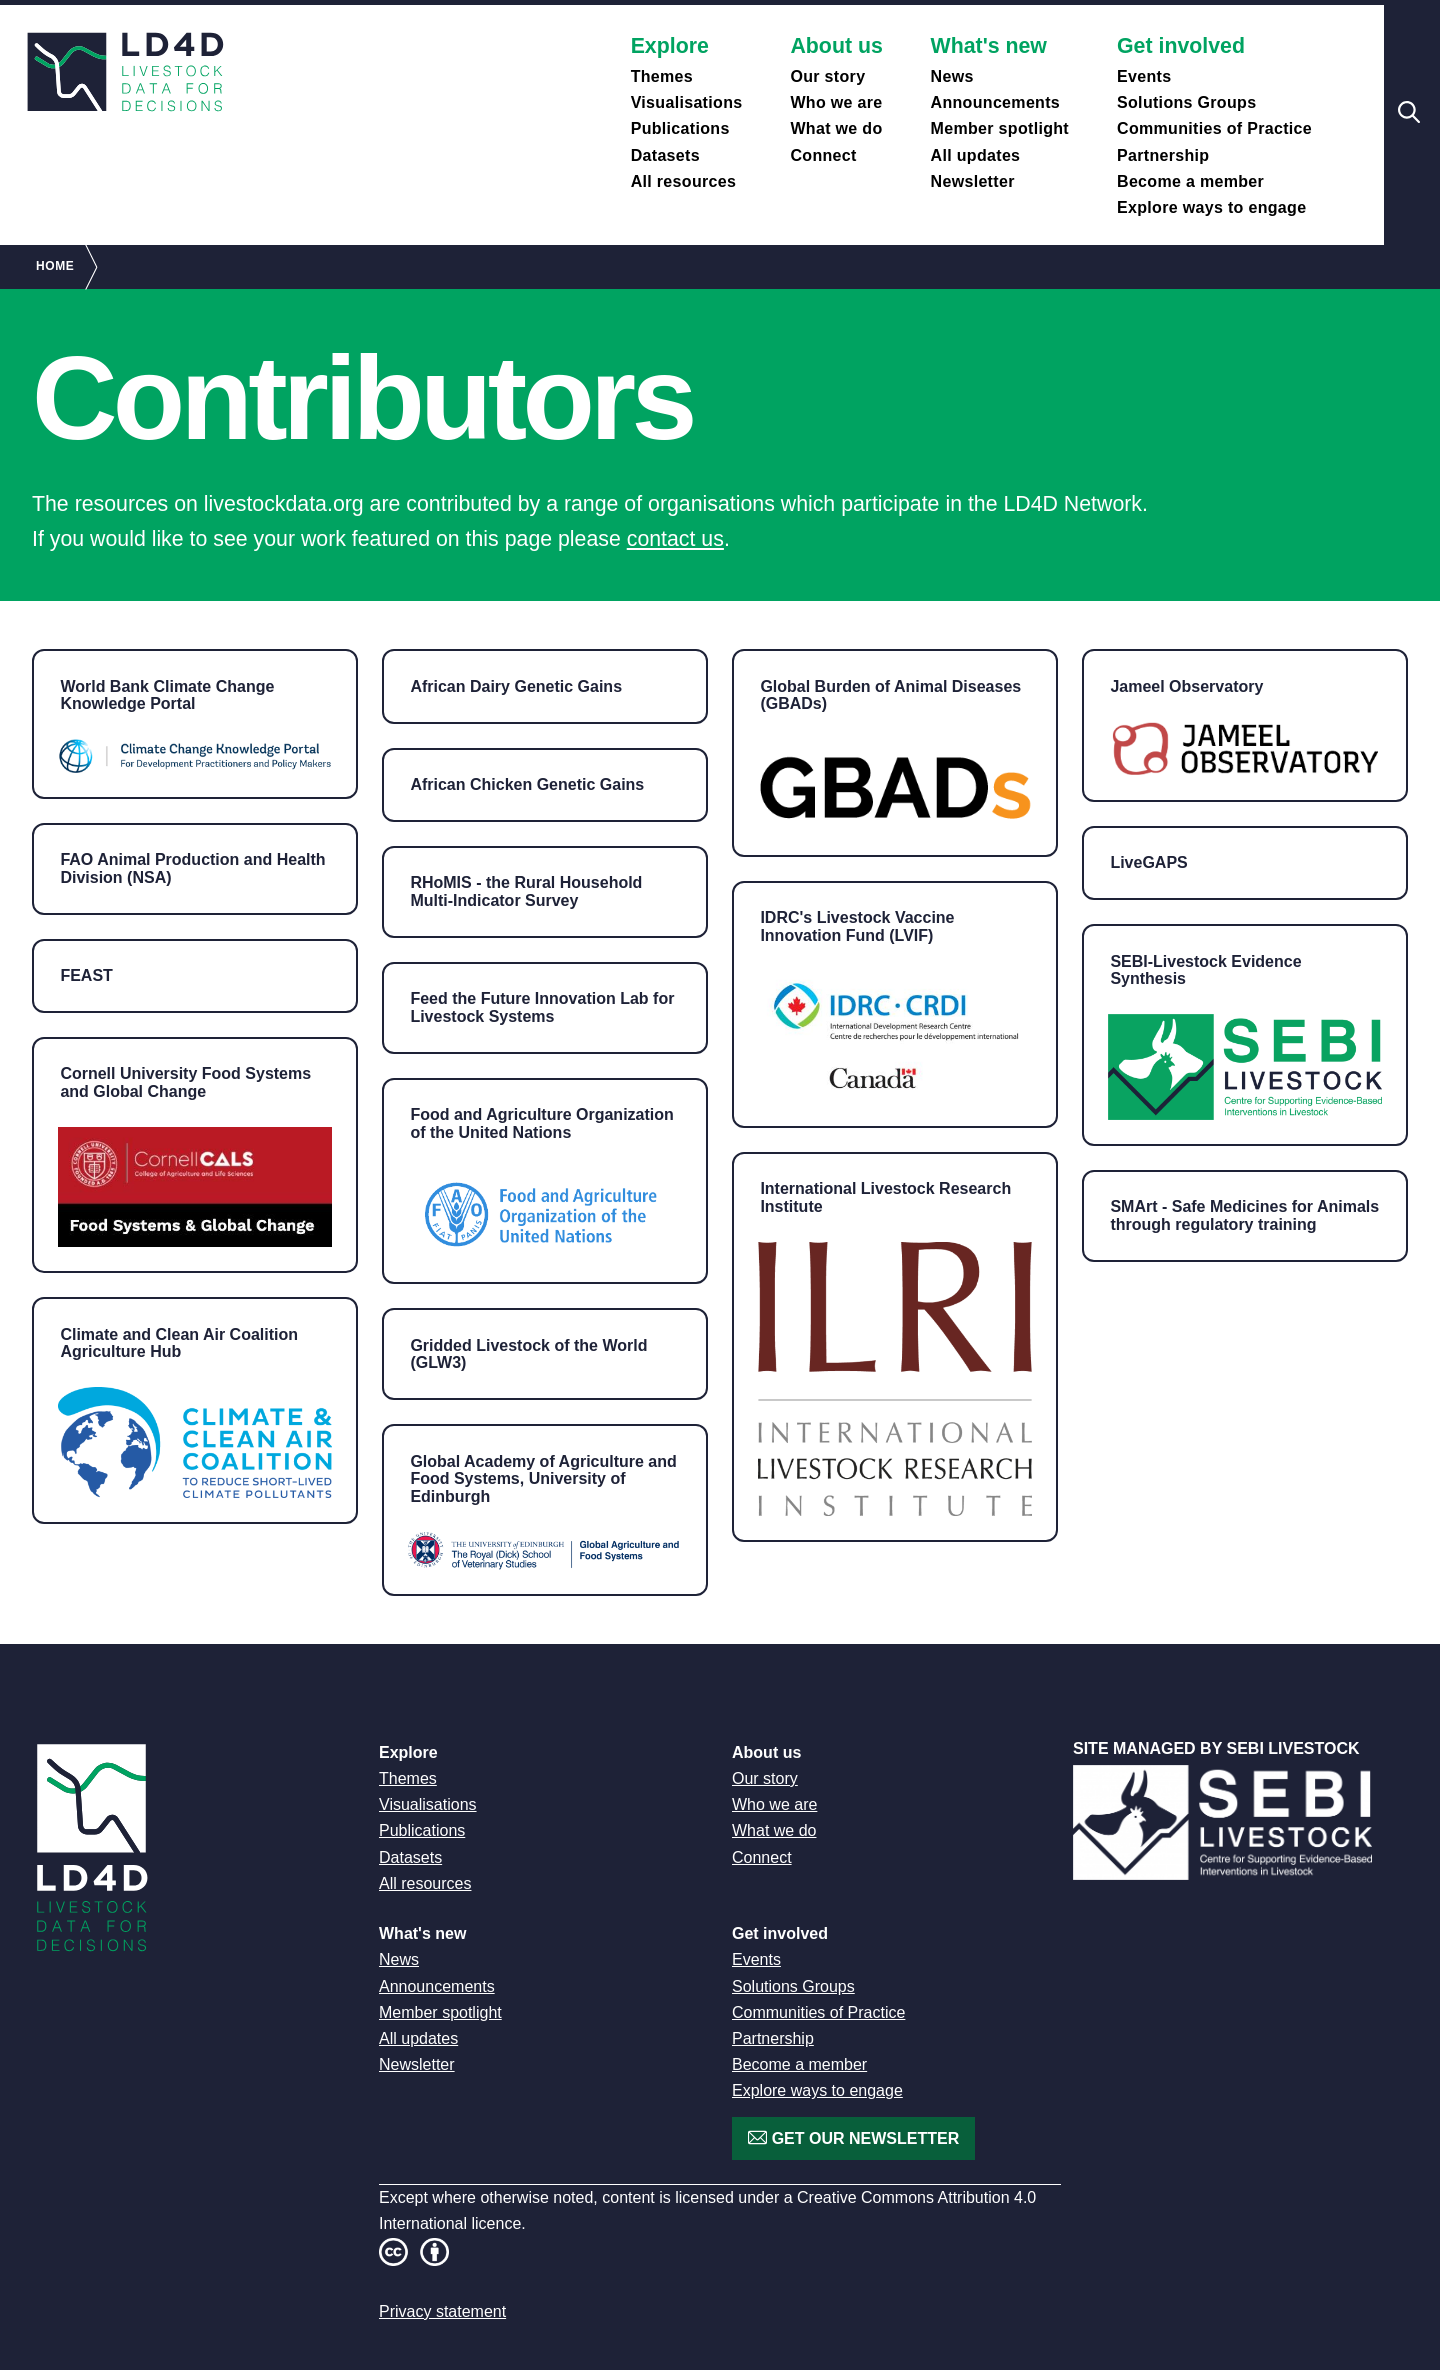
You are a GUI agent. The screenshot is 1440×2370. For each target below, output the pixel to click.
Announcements (996, 102)
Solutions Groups (1186, 102)
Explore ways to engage (1211, 207)
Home (55, 266)
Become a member (1190, 181)
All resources (684, 181)
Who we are (836, 102)
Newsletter (973, 181)
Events (1144, 76)
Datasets (665, 155)
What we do (836, 128)
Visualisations (687, 102)
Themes (662, 76)
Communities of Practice (1214, 128)
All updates (976, 155)
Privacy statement (442, 2311)
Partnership (1163, 155)
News (952, 76)
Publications (680, 128)
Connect (823, 155)
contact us (675, 539)
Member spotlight (1000, 128)
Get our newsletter (863, 2138)
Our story (827, 76)
